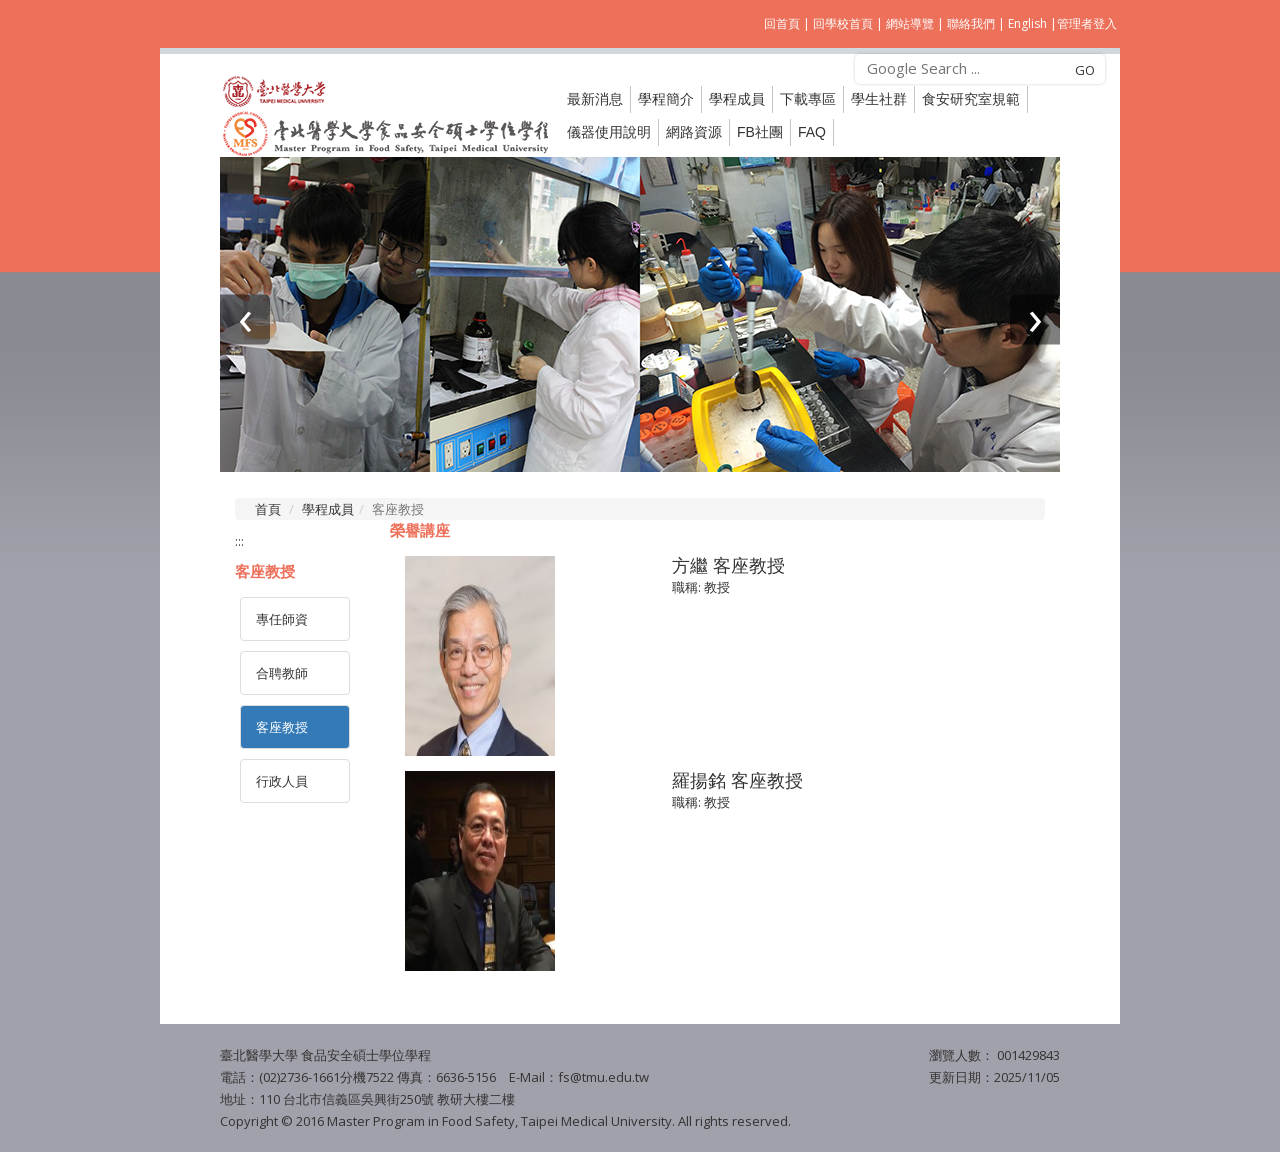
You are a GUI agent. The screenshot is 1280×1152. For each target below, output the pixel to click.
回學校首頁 (844, 23)
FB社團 (760, 132)
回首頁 (782, 23)
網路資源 (694, 132)
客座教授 (282, 727)
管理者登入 (1087, 23)
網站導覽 (910, 23)
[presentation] (245, 319)
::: (239, 541)
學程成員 (328, 509)
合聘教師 (282, 673)
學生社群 (879, 99)
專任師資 (282, 619)
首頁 (268, 509)
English (1027, 23)
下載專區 (808, 99)
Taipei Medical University (595, 1121)
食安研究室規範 (971, 99)
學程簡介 (666, 99)
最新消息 (595, 99)
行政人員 (282, 781)
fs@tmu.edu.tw (603, 1077)
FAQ (812, 132)
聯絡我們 (971, 23)
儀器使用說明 (609, 132)
